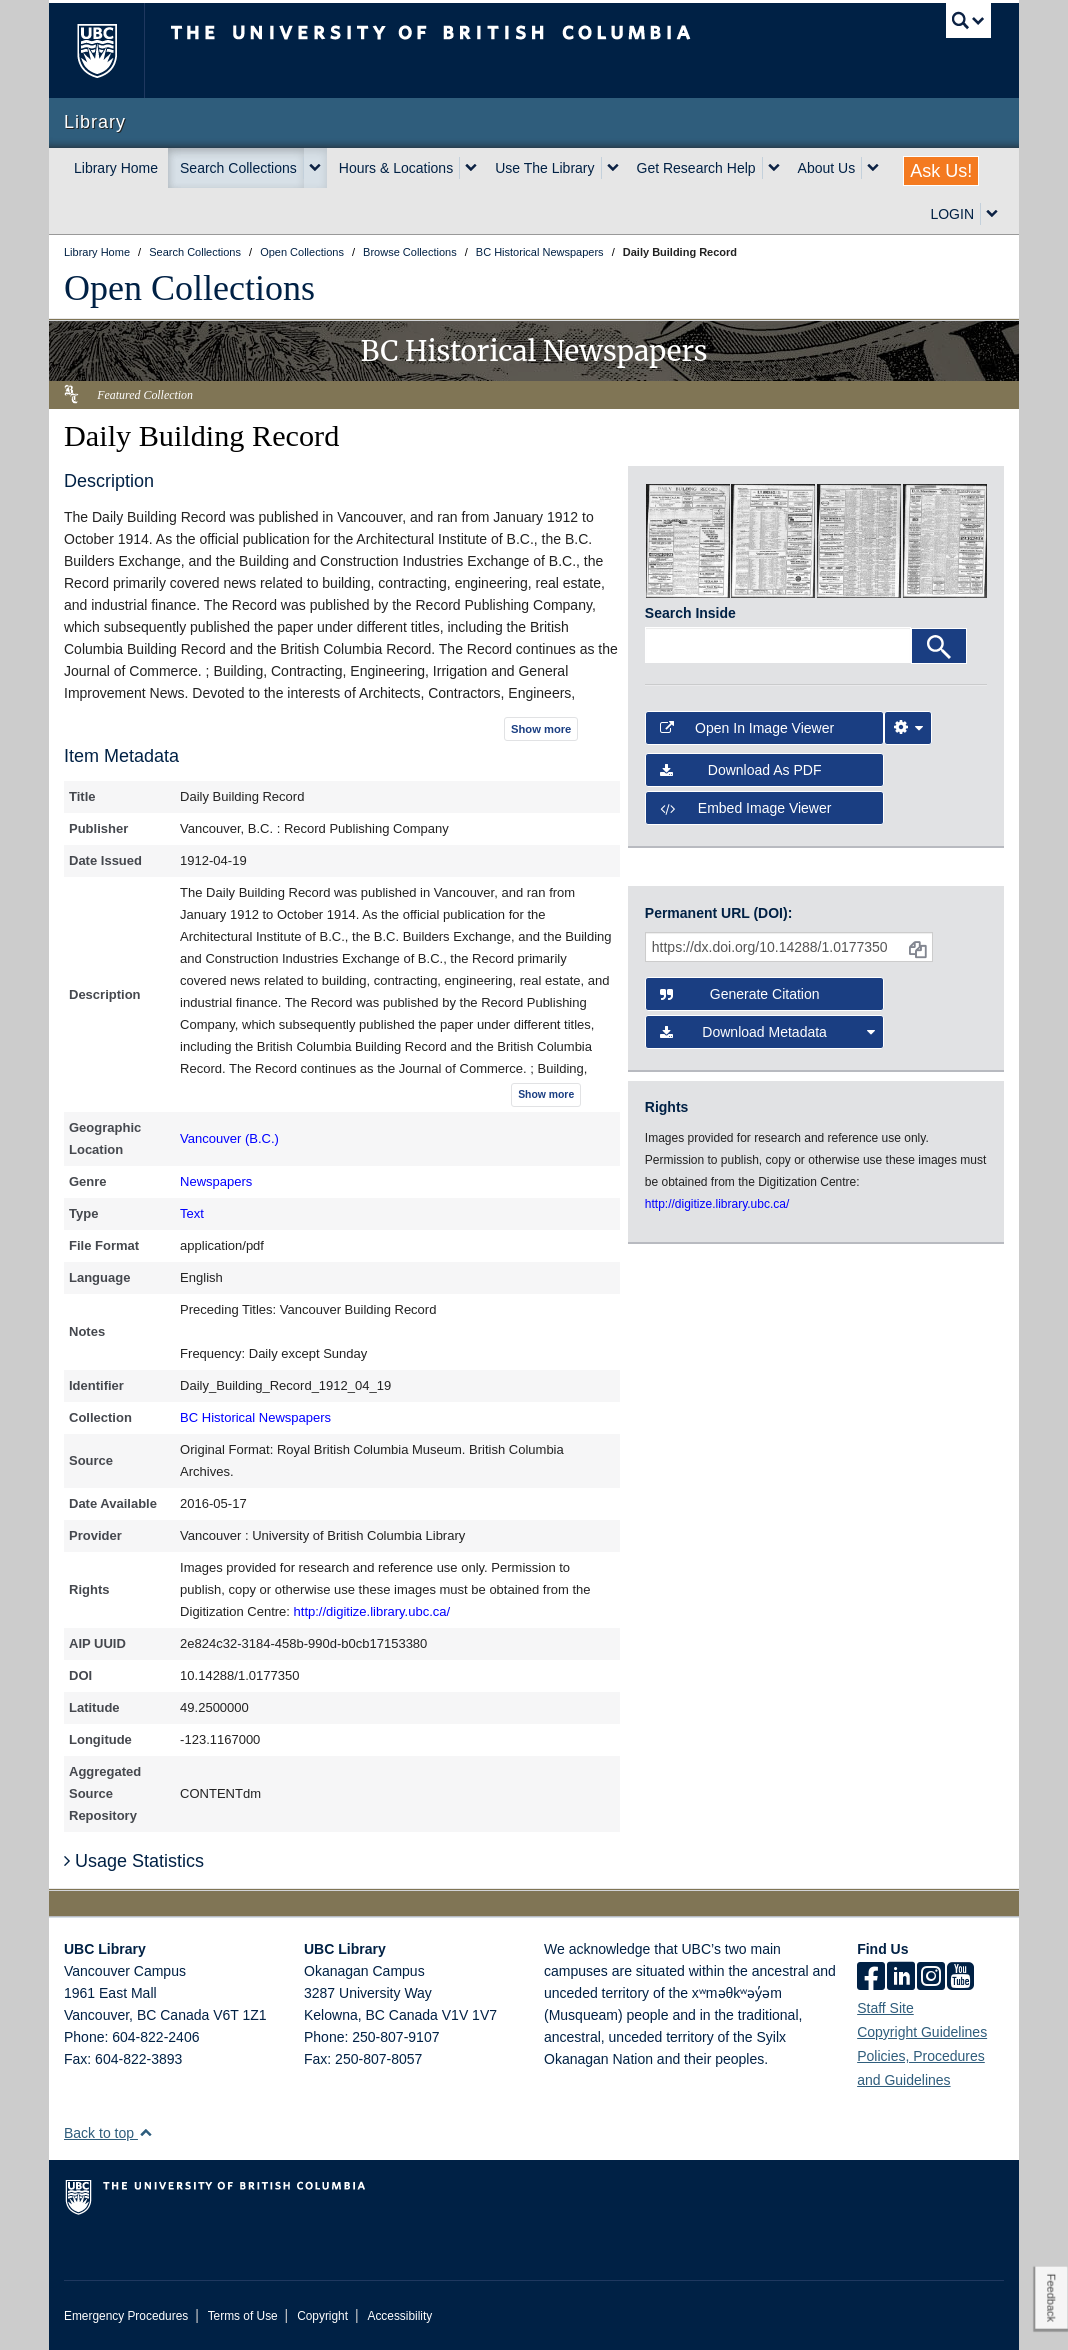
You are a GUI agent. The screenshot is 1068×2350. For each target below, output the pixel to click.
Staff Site (885, 2008)
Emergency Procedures (126, 2316)
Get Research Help (696, 168)
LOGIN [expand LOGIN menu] (952, 214)
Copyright (322, 2316)
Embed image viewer (746, 808)
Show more (541, 729)
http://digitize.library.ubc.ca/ (372, 1611)
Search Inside (690, 613)
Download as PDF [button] (741, 770)
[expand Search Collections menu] (315, 168)
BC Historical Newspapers (255, 1417)
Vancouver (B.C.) (229, 1138)
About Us (827, 168)
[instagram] (931, 1978)
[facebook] (871, 1978)
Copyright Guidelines (922, 2032)
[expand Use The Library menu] (613, 168)
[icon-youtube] (960, 1978)
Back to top (108, 2133)
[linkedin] (901, 1978)
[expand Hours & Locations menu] (471, 168)
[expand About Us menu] (873, 168)
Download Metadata (767, 1032)
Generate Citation (740, 994)
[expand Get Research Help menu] (774, 168)
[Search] (939, 646)
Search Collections (238, 168)
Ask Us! (941, 171)
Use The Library (544, 168)
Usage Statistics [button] (134, 1861)
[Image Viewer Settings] (908, 728)
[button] (145, 2132)
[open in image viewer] (688, 540)
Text (192, 1213)
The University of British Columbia (111, 50)
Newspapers (216, 1181)
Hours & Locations (396, 168)
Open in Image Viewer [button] (747, 728)
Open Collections (189, 288)
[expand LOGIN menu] (992, 214)
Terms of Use (243, 2316)
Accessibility (399, 2316)
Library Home (116, 168)
